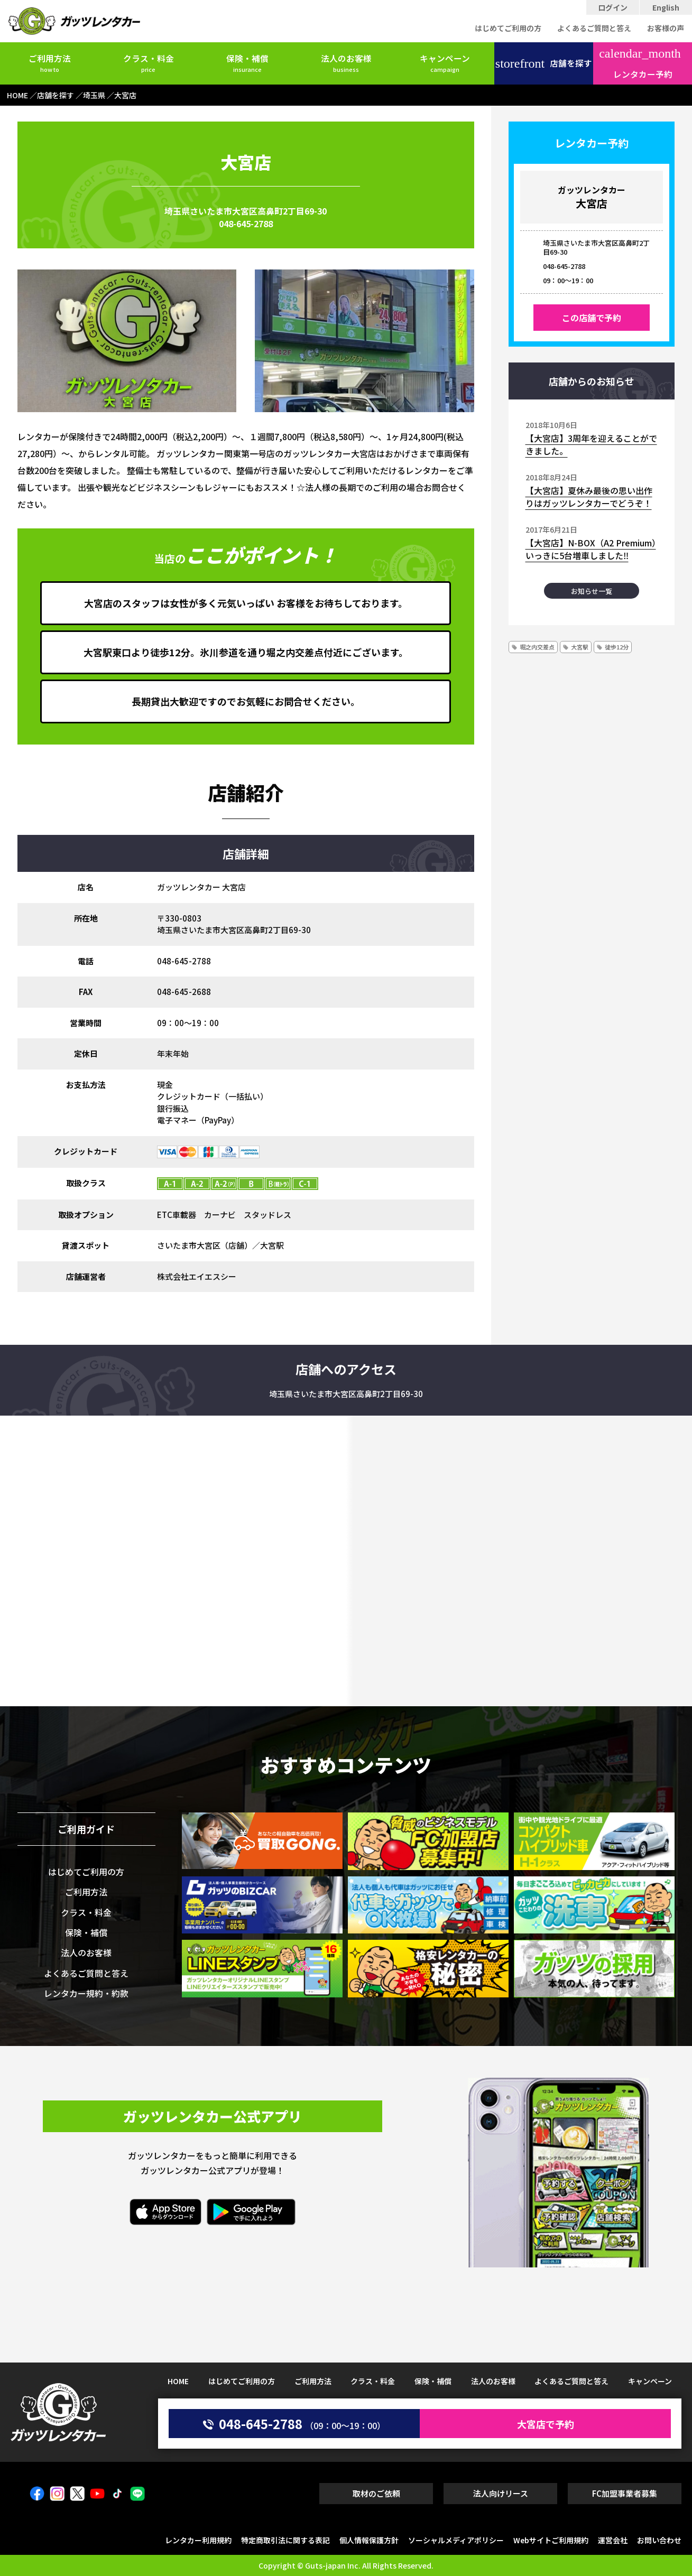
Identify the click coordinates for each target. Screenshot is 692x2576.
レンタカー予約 (640, 63)
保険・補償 (247, 62)
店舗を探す (543, 63)
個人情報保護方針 (369, 2540)
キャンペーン (445, 62)
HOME (178, 2381)
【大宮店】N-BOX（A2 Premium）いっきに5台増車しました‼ (590, 549)
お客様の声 (665, 28)
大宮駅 (579, 647)
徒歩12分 (617, 647)
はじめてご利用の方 (508, 28)
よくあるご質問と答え (594, 28)
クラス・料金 (148, 62)
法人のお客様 (346, 62)
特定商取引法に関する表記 (285, 2540)
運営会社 (613, 2540)
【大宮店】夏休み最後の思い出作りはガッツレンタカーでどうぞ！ (588, 496)
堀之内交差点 (537, 647)
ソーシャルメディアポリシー (456, 2540)
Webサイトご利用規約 (550, 2540)
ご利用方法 (50, 62)
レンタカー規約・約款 (86, 1993)
